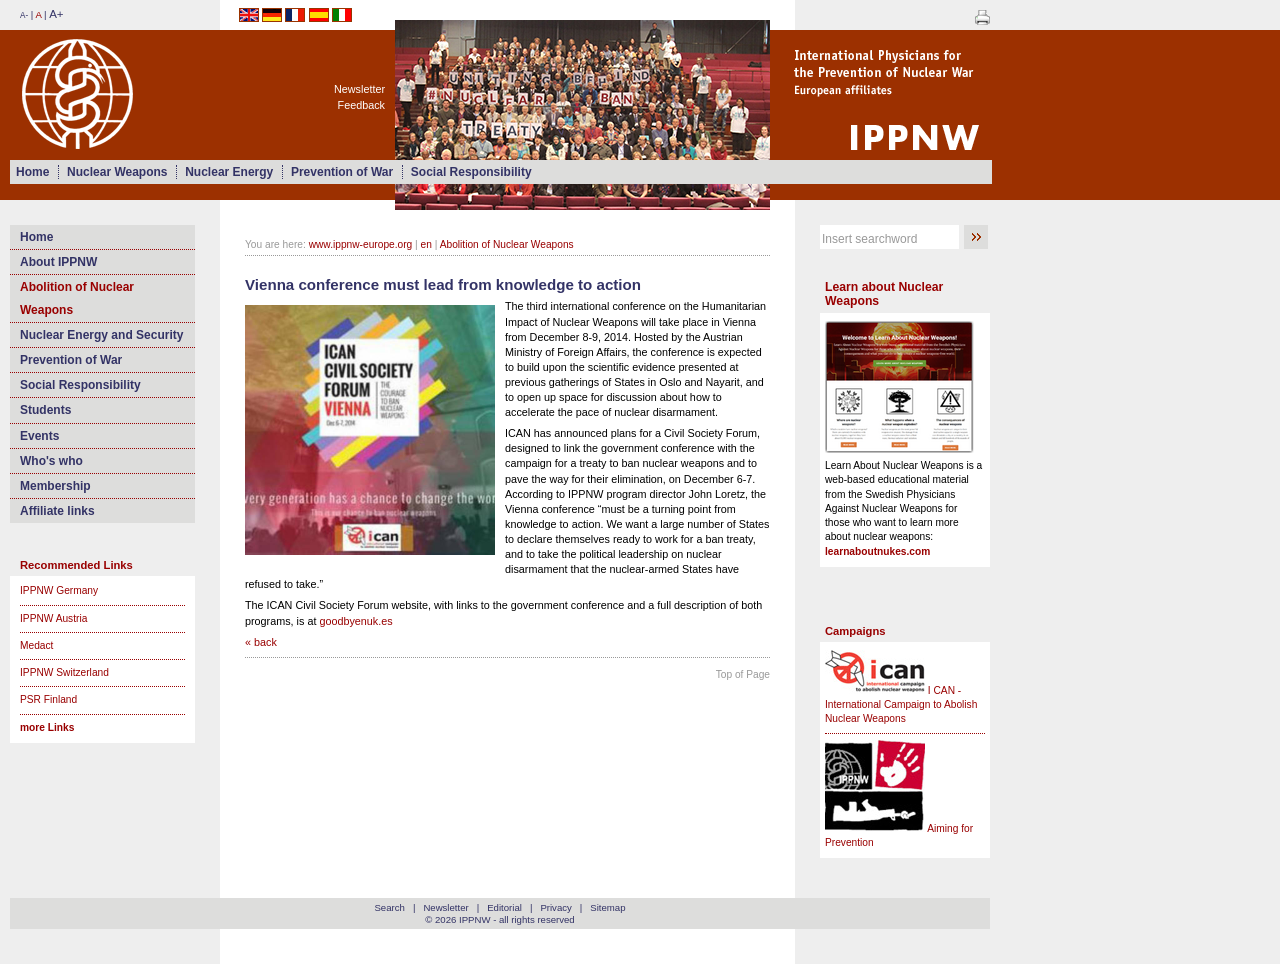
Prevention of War (342, 172)
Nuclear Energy (229, 172)
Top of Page (743, 674)
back (265, 642)
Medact (36, 645)
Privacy (555, 907)
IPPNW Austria (53, 618)
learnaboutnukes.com (877, 551)
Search (389, 907)
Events (39, 436)
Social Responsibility (471, 172)
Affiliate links (57, 511)
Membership (55, 486)
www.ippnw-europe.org (361, 244)
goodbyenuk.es (355, 621)
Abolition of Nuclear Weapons (77, 298)
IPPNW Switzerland (64, 672)
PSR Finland (48, 699)
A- (24, 15)
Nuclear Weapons (117, 172)
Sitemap (607, 907)
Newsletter (359, 89)
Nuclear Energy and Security (101, 335)
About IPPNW (58, 262)
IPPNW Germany (59, 590)
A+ (56, 14)
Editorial (504, 907)
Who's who (51, 461)
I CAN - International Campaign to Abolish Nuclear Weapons (901, 705)
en (426, 244)
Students (45, 410)
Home (32, 172)
